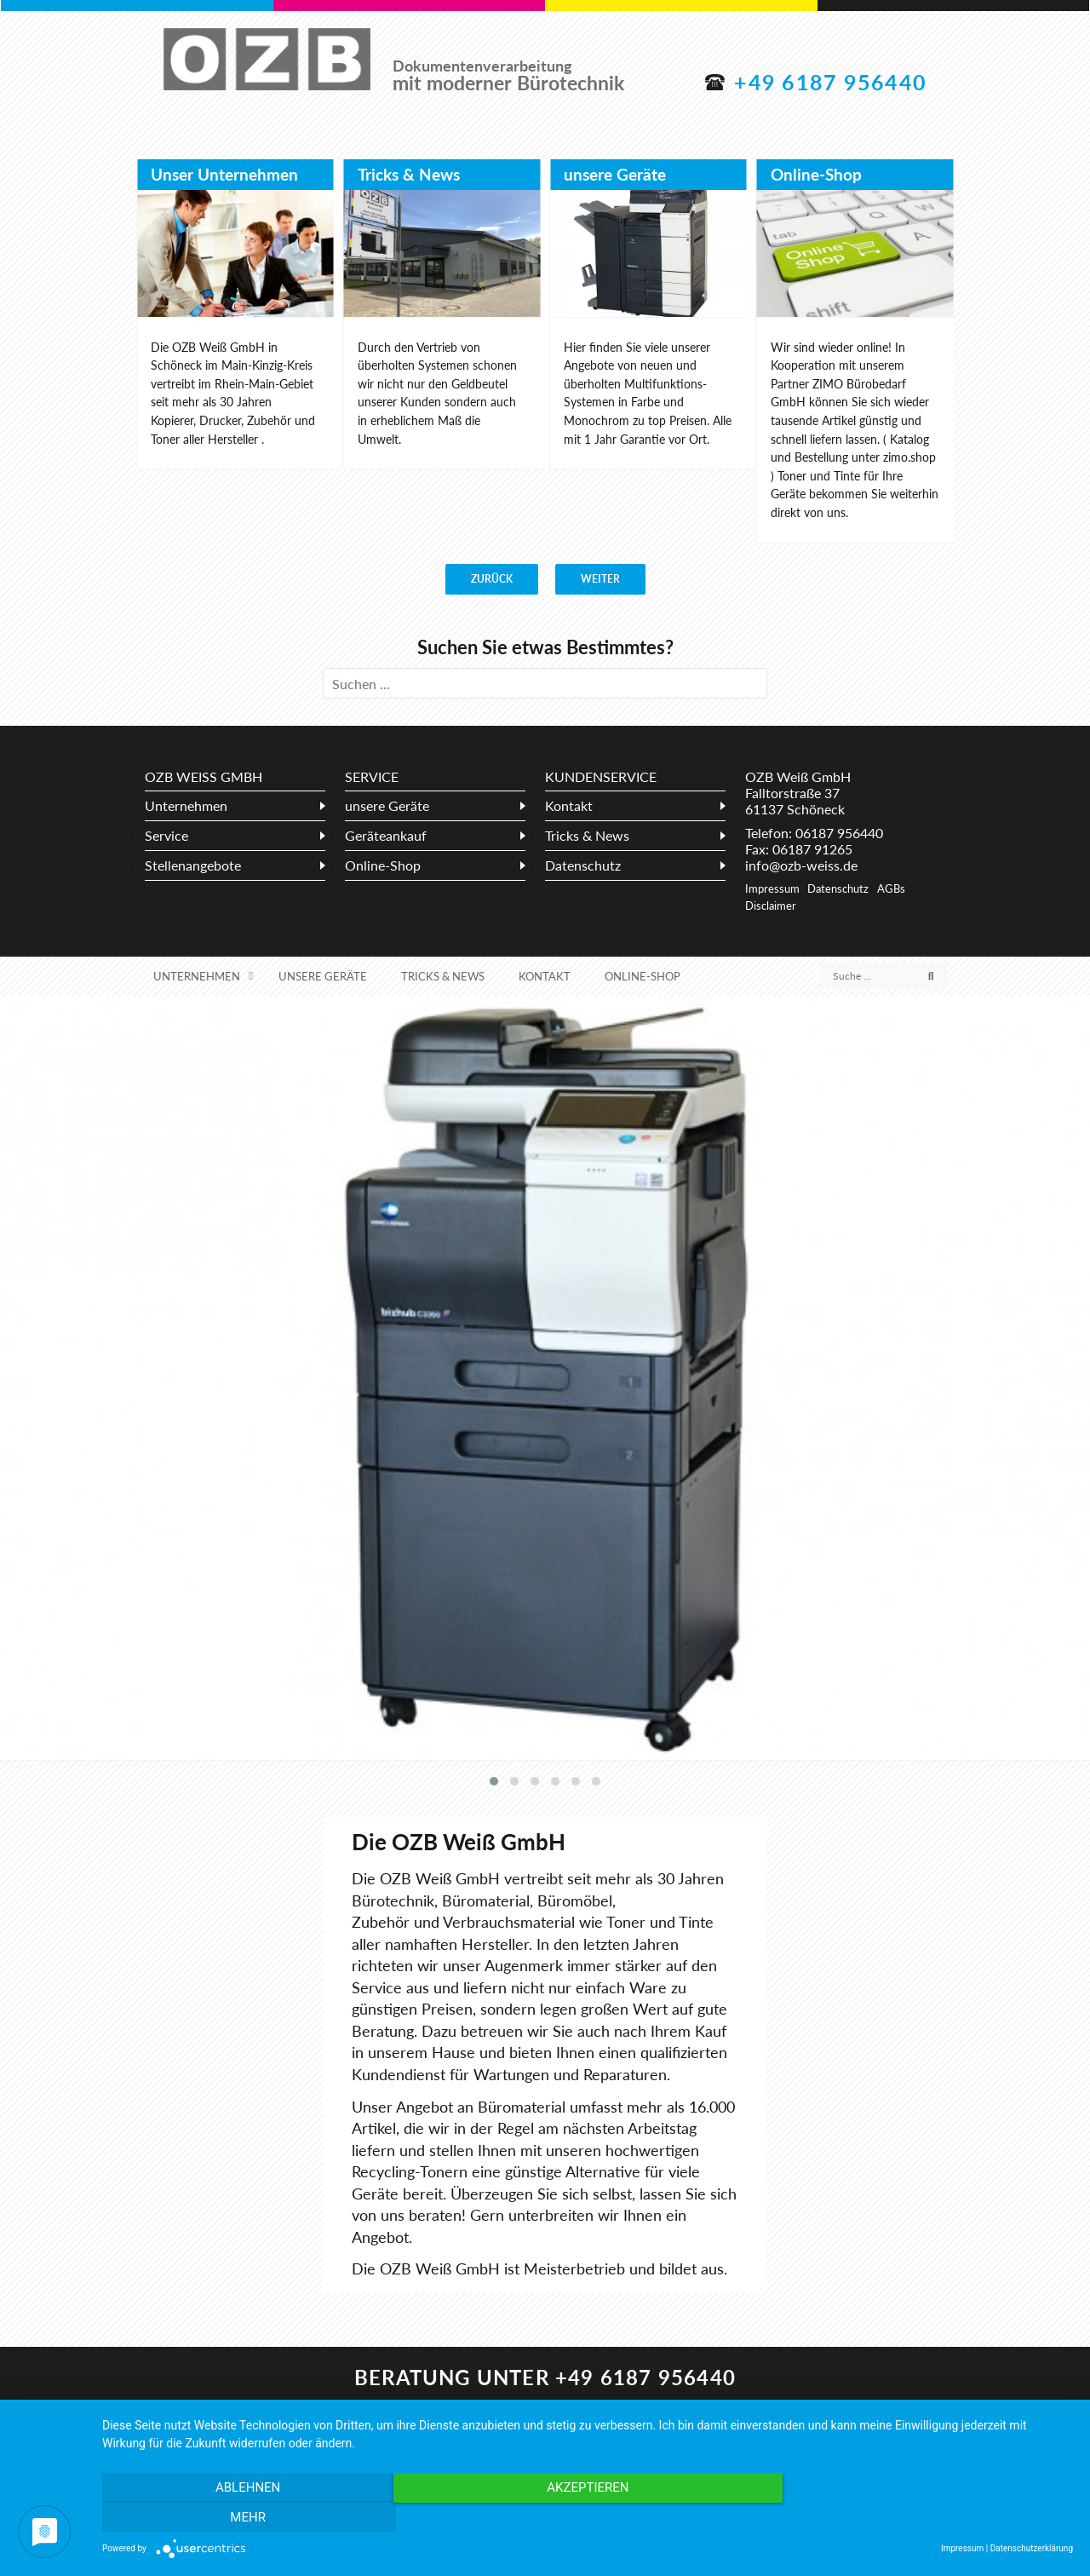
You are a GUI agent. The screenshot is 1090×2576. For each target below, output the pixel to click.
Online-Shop (816, 174)
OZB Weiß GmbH (267, 60)
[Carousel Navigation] (545, 579)
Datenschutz (583, 865)
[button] (494, 1781)
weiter (600, 578)
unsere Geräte (615, 174)
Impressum (772, 888)
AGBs (891, 888)
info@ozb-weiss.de (801, 865)
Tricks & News (409, 174)
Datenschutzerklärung (1031, 2548)
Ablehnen (247, 2517)
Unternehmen (186, 805)
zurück (492, 578)
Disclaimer (770, 905)
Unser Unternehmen (224, 174)
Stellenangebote (193, 865)
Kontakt (569, 805)
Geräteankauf (386, 835)
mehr (927, 2517)
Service (166, 835)
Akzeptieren (587, 2517)
